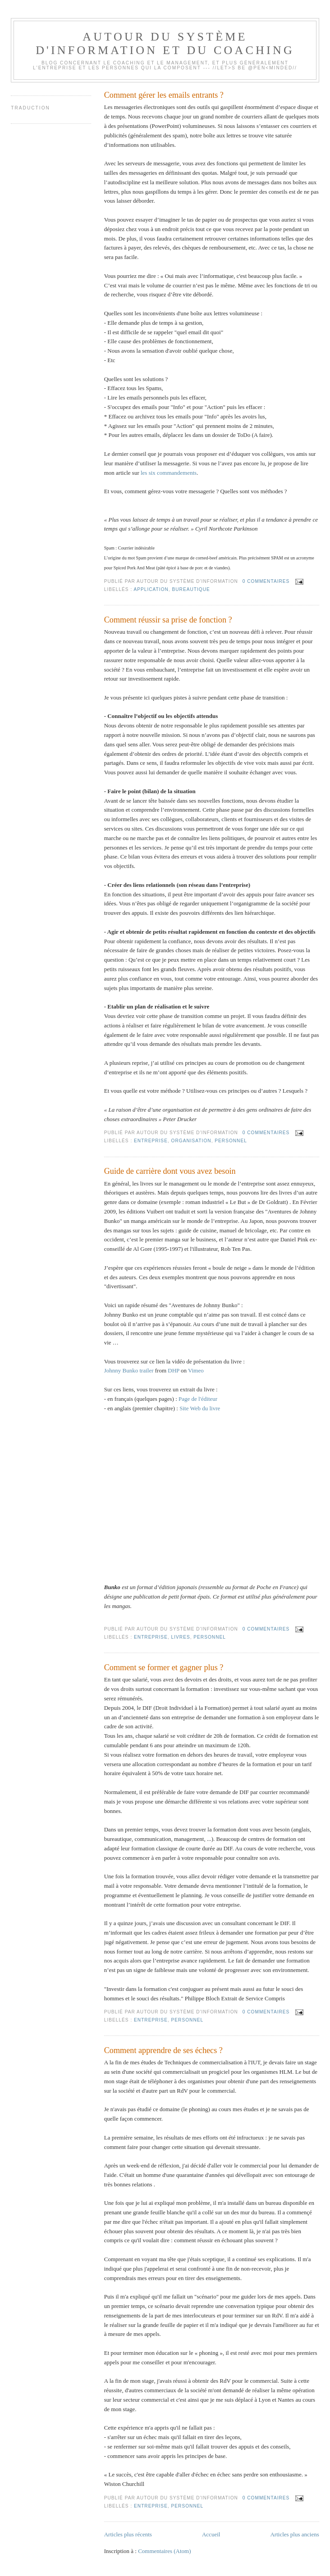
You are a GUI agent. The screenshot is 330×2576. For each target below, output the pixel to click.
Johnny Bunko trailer (129, 1370)
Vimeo (196, 1370)
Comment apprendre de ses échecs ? (163, 2050)
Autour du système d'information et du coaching (165, 43)
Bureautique (191, 589)
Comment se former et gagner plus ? (164, 1667)
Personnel (231, 1140)
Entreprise (151, 1140)
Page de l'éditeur (198, 1398)
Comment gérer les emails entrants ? (164, 95)
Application (151, 589)
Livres (180, 1637)
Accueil (211, 2534)
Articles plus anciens (294, 2534)
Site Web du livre (199, 1408)
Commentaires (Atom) (164, 2551)
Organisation (191, 1140)
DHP (173, 1370)
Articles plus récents (128, 2534)
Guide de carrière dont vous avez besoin (170, 1171)
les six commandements (169, 472)
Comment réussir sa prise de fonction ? (168, 619)
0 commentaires (266, 581)
